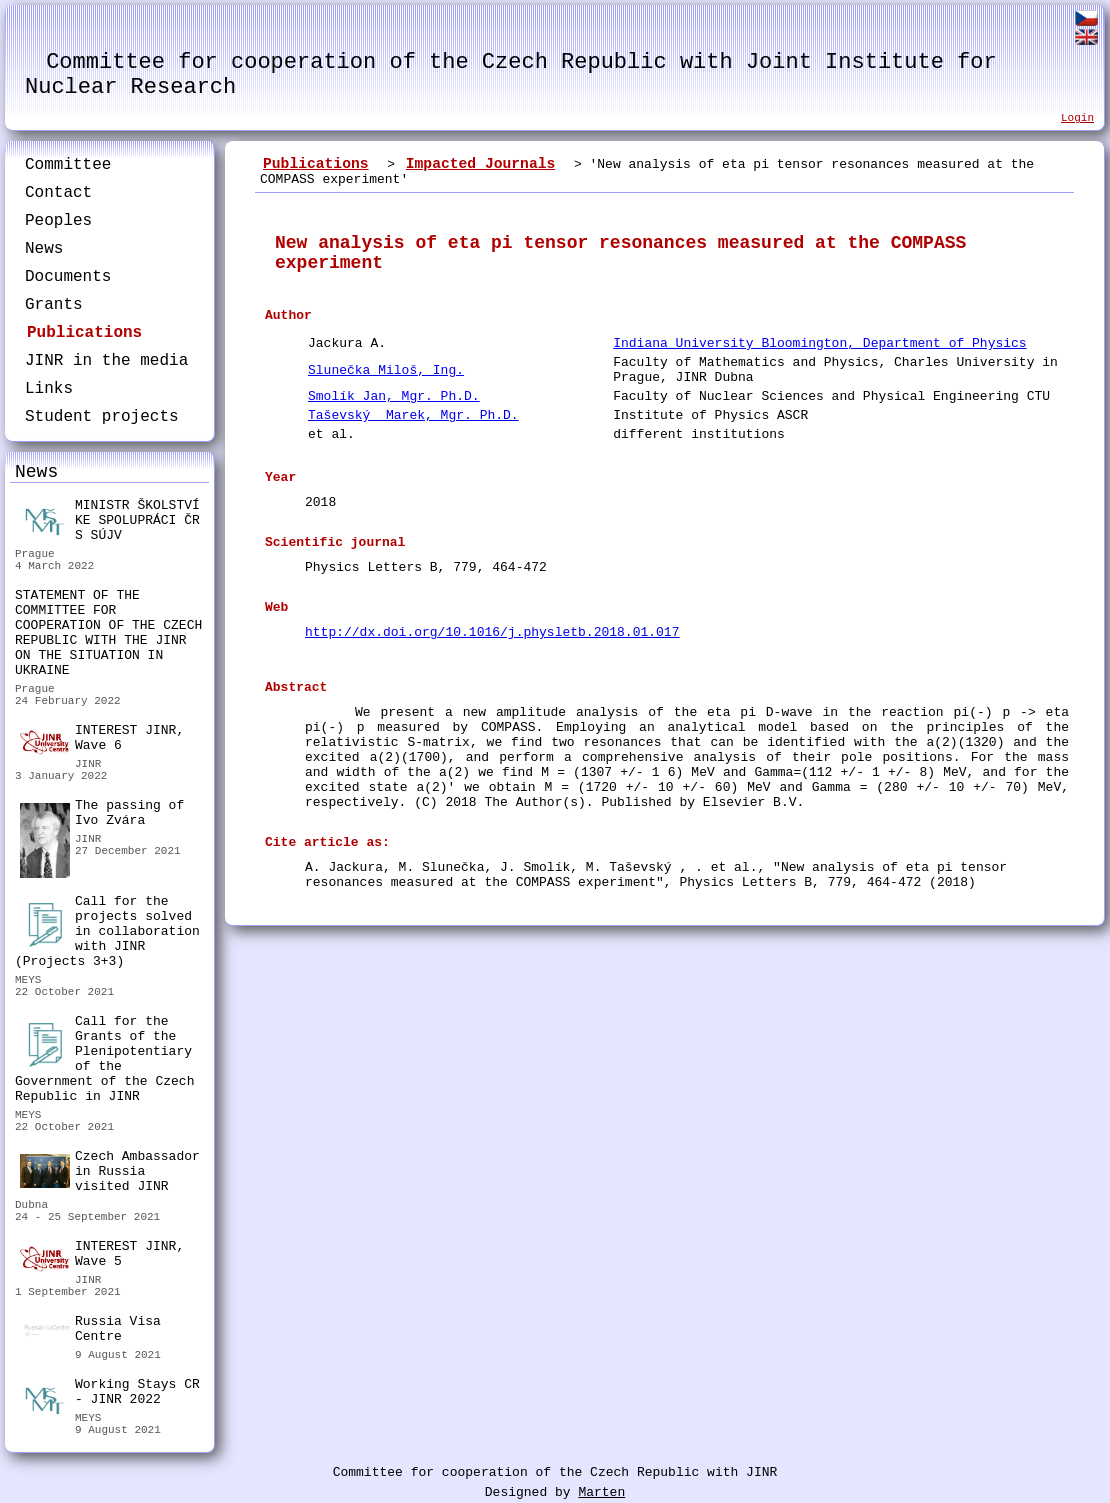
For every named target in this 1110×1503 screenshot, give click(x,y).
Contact (58, 193)
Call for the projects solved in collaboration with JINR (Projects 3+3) (107, 931)
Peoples (58, 221)
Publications (84, 333)
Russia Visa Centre (90, 1331)
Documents (68, 277)
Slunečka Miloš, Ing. (386, 370)
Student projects (102, 417)
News (44, 249)
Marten (601, 1492)
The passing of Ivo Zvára (102, 815)
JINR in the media (106, 361)
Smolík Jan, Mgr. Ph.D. (394, 396)
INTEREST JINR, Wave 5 (102, 1255)
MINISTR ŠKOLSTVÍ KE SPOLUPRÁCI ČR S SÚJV (110, 520)
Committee (68, 165)
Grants (54, 305)
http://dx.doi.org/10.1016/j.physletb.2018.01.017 (492, 632)
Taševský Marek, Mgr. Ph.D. (413, 415)
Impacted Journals (481, 164)
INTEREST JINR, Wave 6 (102, 739)
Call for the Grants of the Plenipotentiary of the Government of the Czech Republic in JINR (104, 1059)
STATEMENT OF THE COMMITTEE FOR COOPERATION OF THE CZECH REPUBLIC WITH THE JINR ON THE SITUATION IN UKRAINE (108, 633)
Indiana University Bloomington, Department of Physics (819, 343)
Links (49, 389)
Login (1077, 118)
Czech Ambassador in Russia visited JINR (110, 1171)
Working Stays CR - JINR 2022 (110, 1394)
